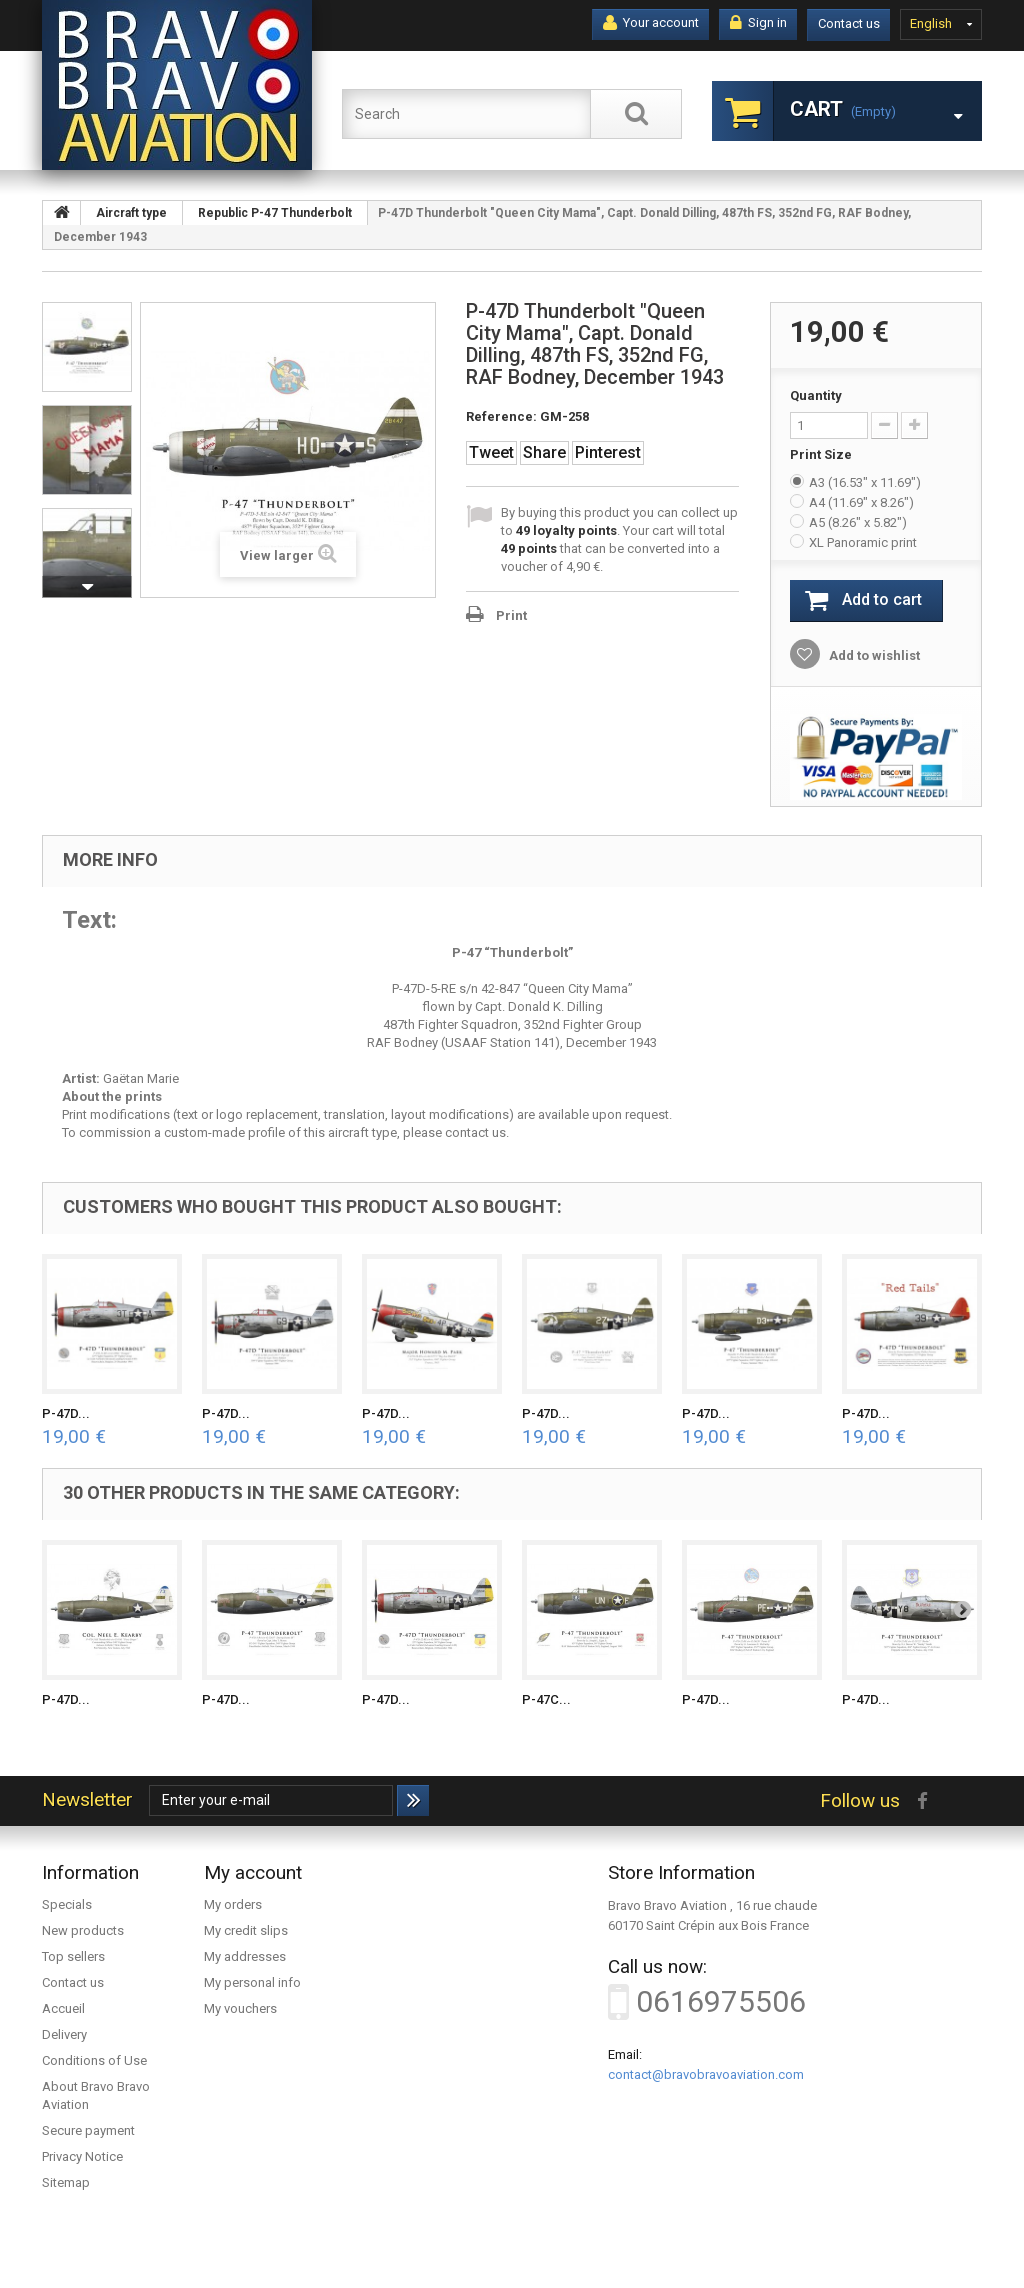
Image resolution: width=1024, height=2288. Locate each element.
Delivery (64, 2034)
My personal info (252, 1982)
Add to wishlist (873, 655)
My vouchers (240, 2008)
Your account (651, 23)
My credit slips (246, 1930)
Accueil (63, 2008)
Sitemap (66, 2182)
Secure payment (88, 2130)
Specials (67, 1904)
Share (544, 452)
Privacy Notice (82, 2156)
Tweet (491, 452)
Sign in (758, 23)
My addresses (245, 1956)
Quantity (816, 395)
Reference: (501, 416)
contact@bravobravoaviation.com (706, 2074)
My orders (233, 1904)
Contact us (849, 23)
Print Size (822, 454)
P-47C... (546, 1699)
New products (83, 1930)
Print (511, 615)
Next (87, 587)
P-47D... (66, 1413)
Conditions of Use (94, 2060)
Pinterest (608, 452)
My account (253, 1872)
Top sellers (73, 1956)
